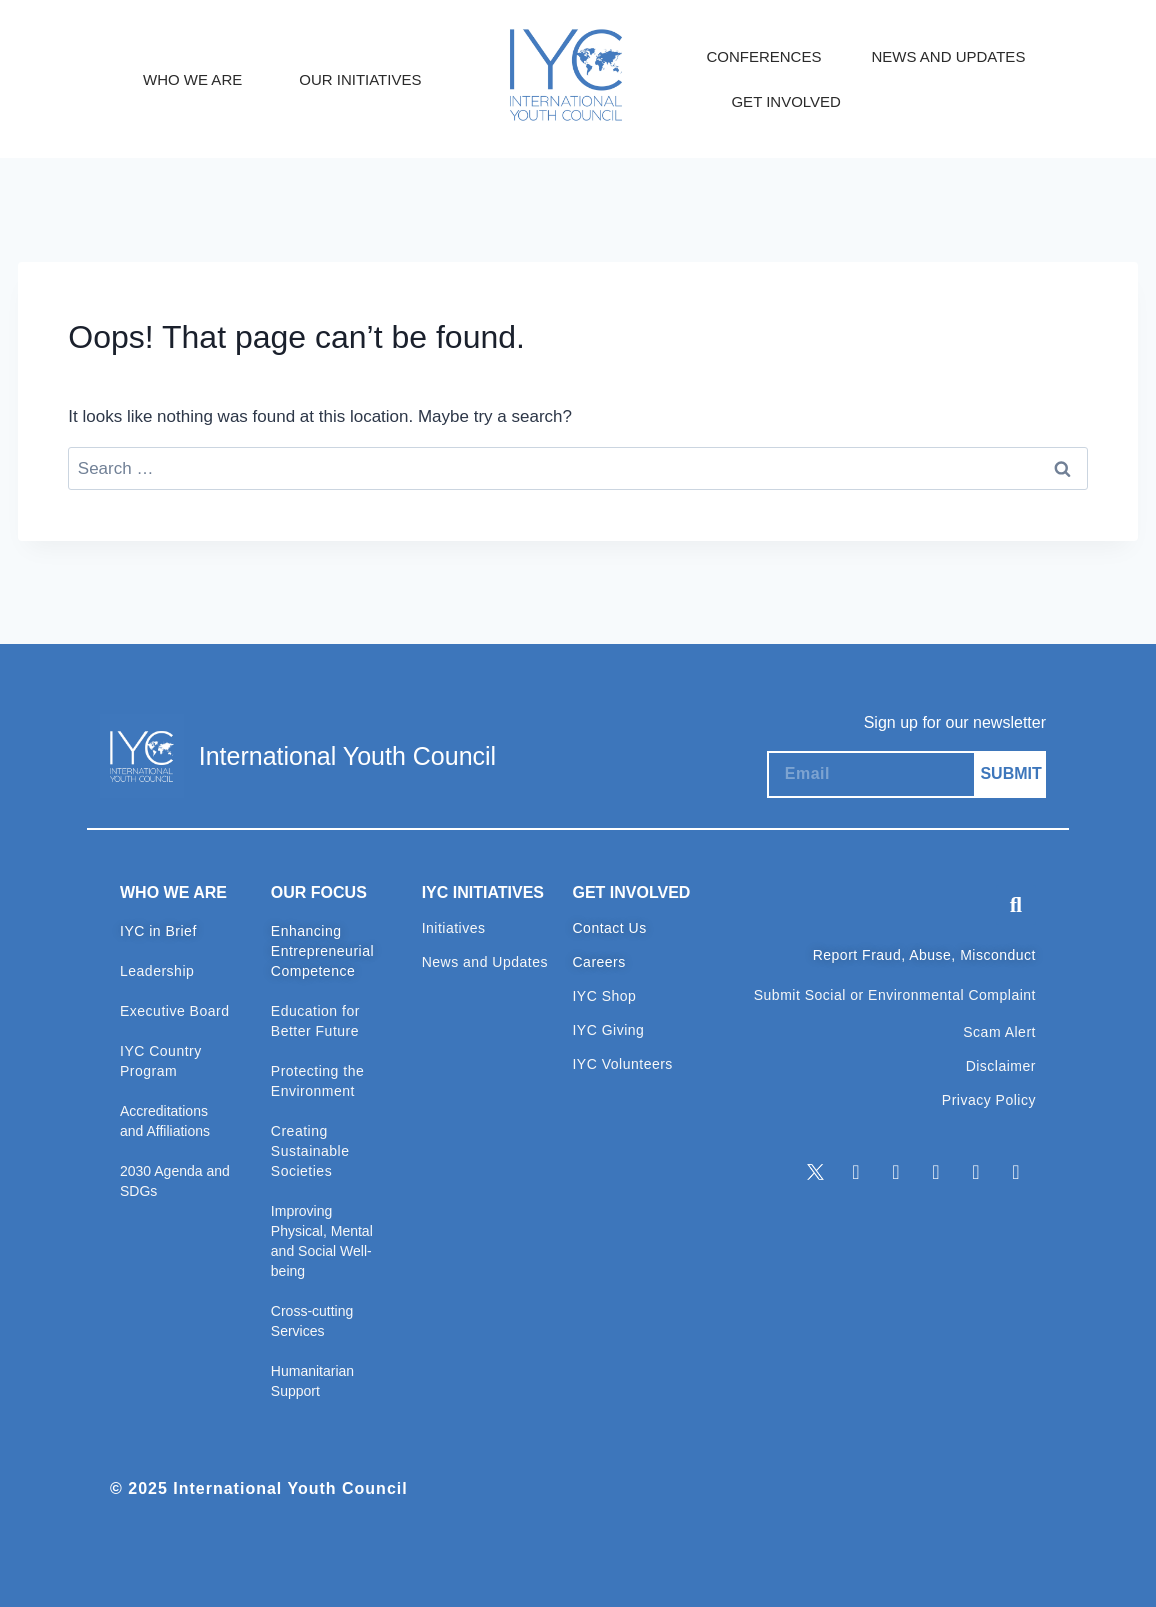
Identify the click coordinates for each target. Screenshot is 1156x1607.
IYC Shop (604, 996)
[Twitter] (816, 1172)
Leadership (157, 971)
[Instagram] (936, 1172)
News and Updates (485, 962)
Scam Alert (999, 1032)
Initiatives (454, 928)
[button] (1016, 905)
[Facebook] (896, 1172)
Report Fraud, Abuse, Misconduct (924, 955)
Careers (598, 962)
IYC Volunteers (622, 1064)
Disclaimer (1001, 1066)
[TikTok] (1016, 1172)
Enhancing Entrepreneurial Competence (322, 951)
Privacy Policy (989, 1100)
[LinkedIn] (856, 1172)
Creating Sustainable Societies (310, 1151)
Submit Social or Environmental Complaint (895, 995)
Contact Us (609, 928)
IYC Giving (608, 1030)
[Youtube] (976, 1172)
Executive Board (174, 1011)
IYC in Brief (158, 931)
